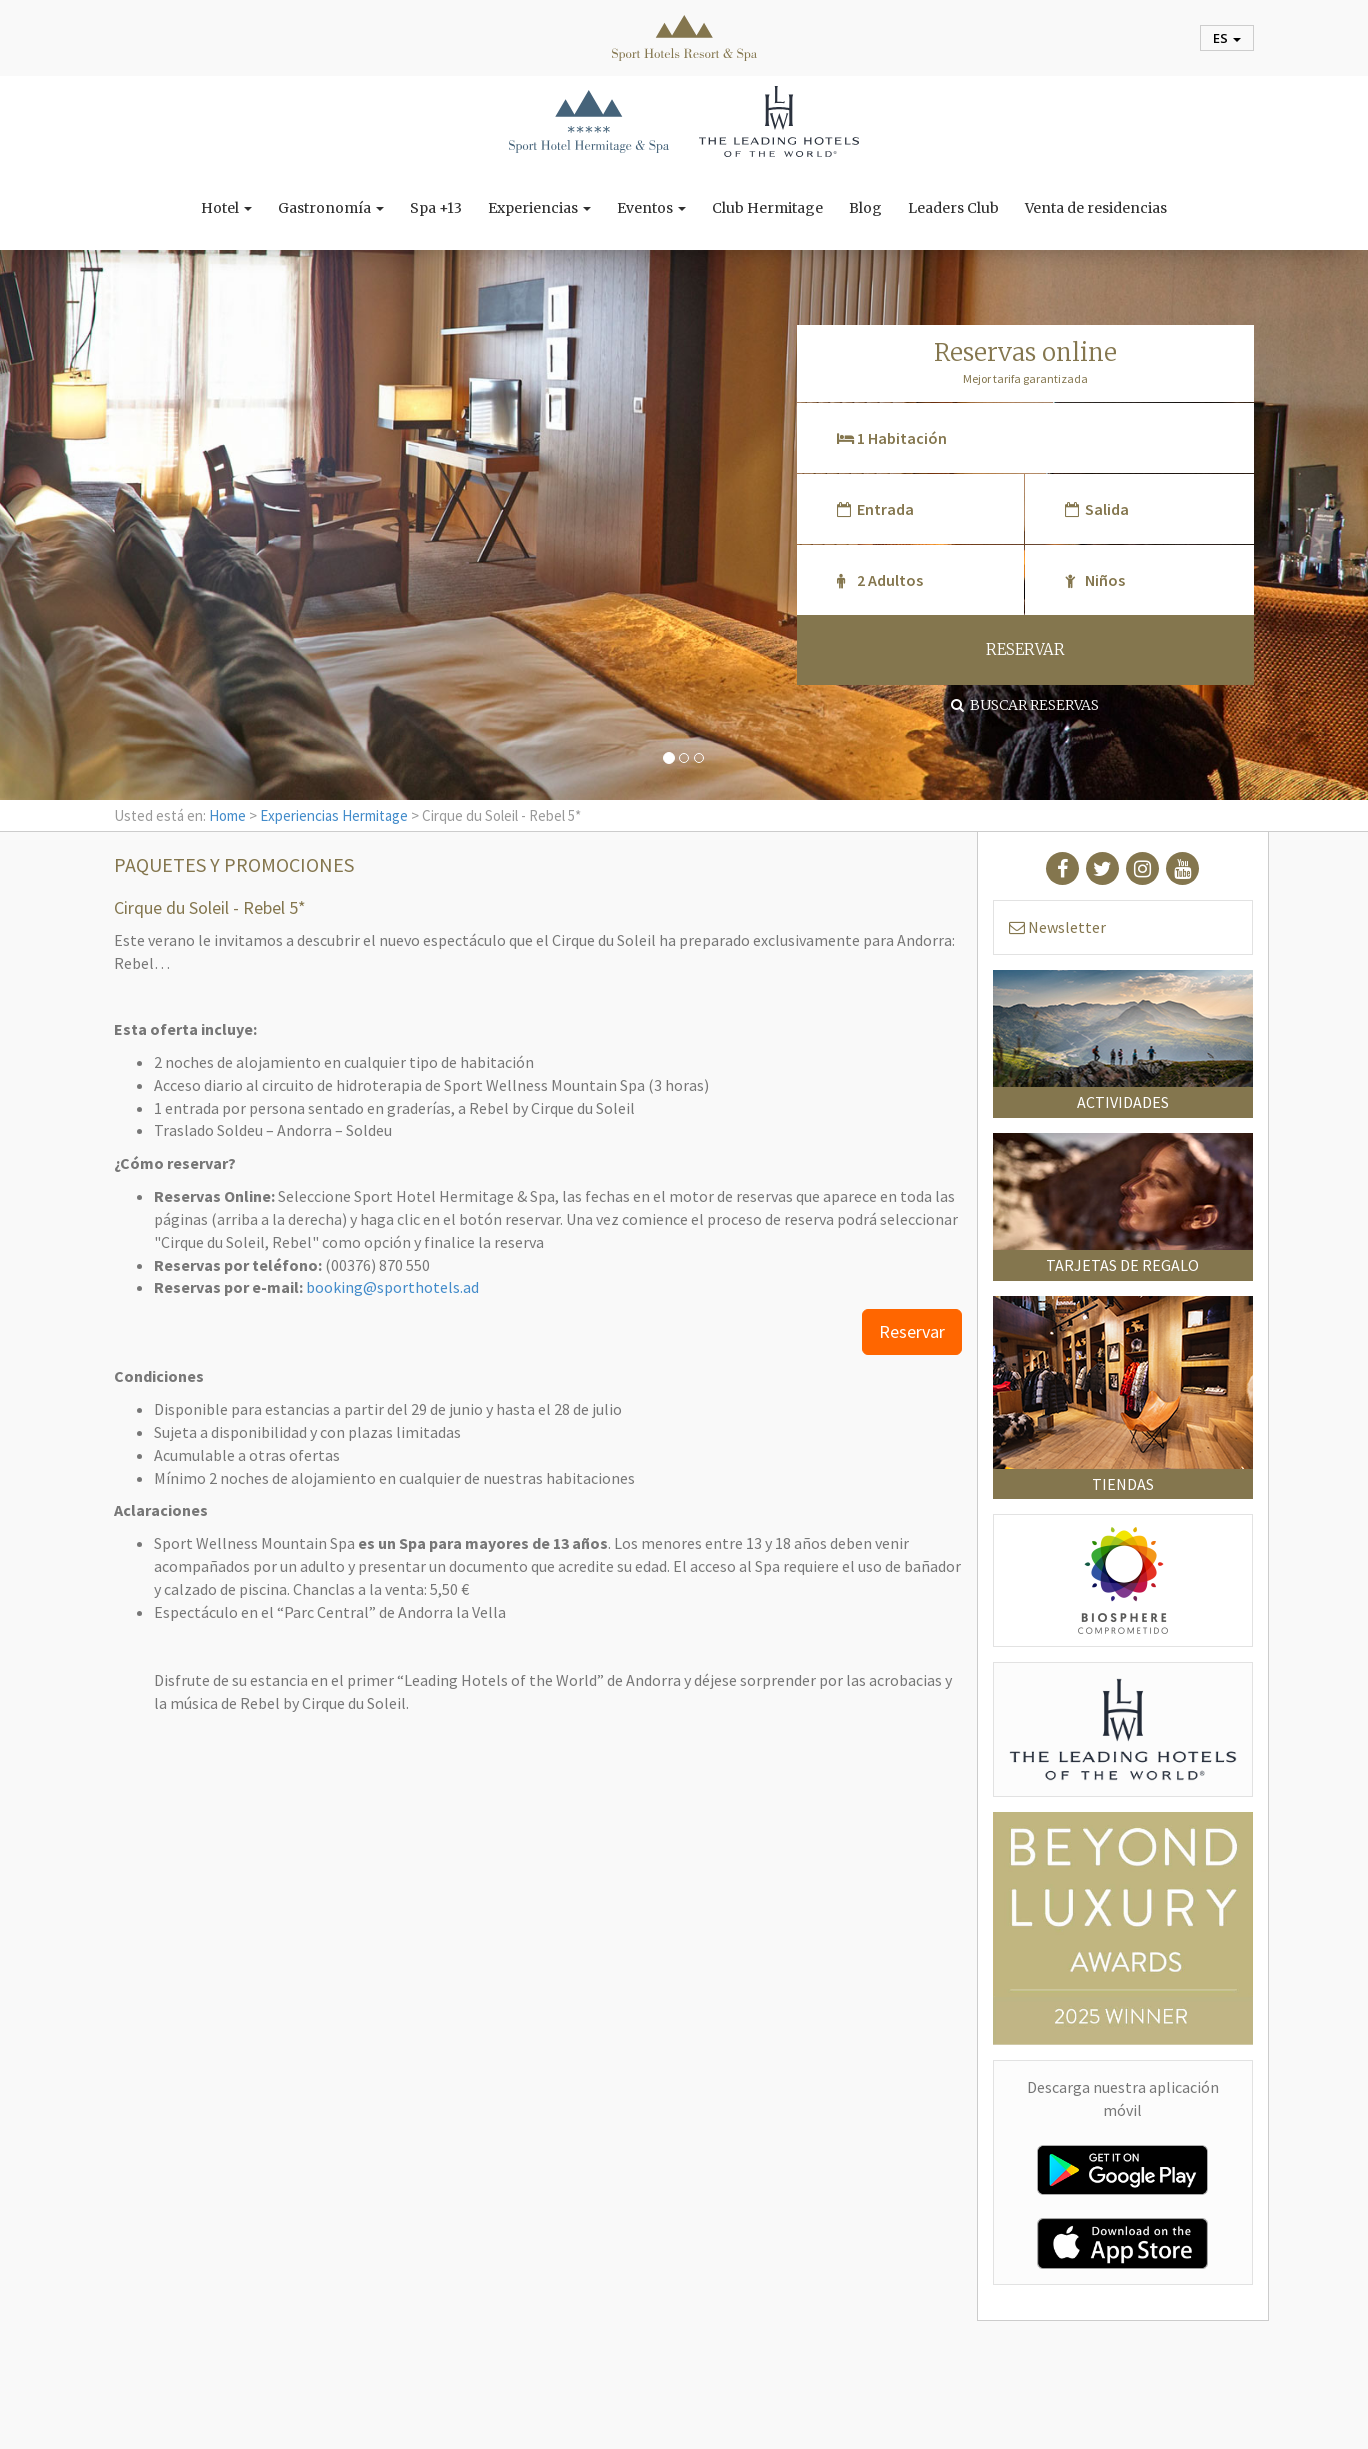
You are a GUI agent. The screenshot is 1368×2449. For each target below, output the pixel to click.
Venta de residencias (1096, 208)
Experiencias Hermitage (334, 815)
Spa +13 (436, 208)
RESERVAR (1025, 649)
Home (227, 815)
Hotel (226, 208)
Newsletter (1057, 927)
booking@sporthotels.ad (392, 1287)
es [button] (1227, 38)
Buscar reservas (1025, 705)
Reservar (912, 1331)
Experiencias (539, 208)
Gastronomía (331, 208)
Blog (865, 208)
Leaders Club (953, 208)
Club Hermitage (767, 208)
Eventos (651, 208)
